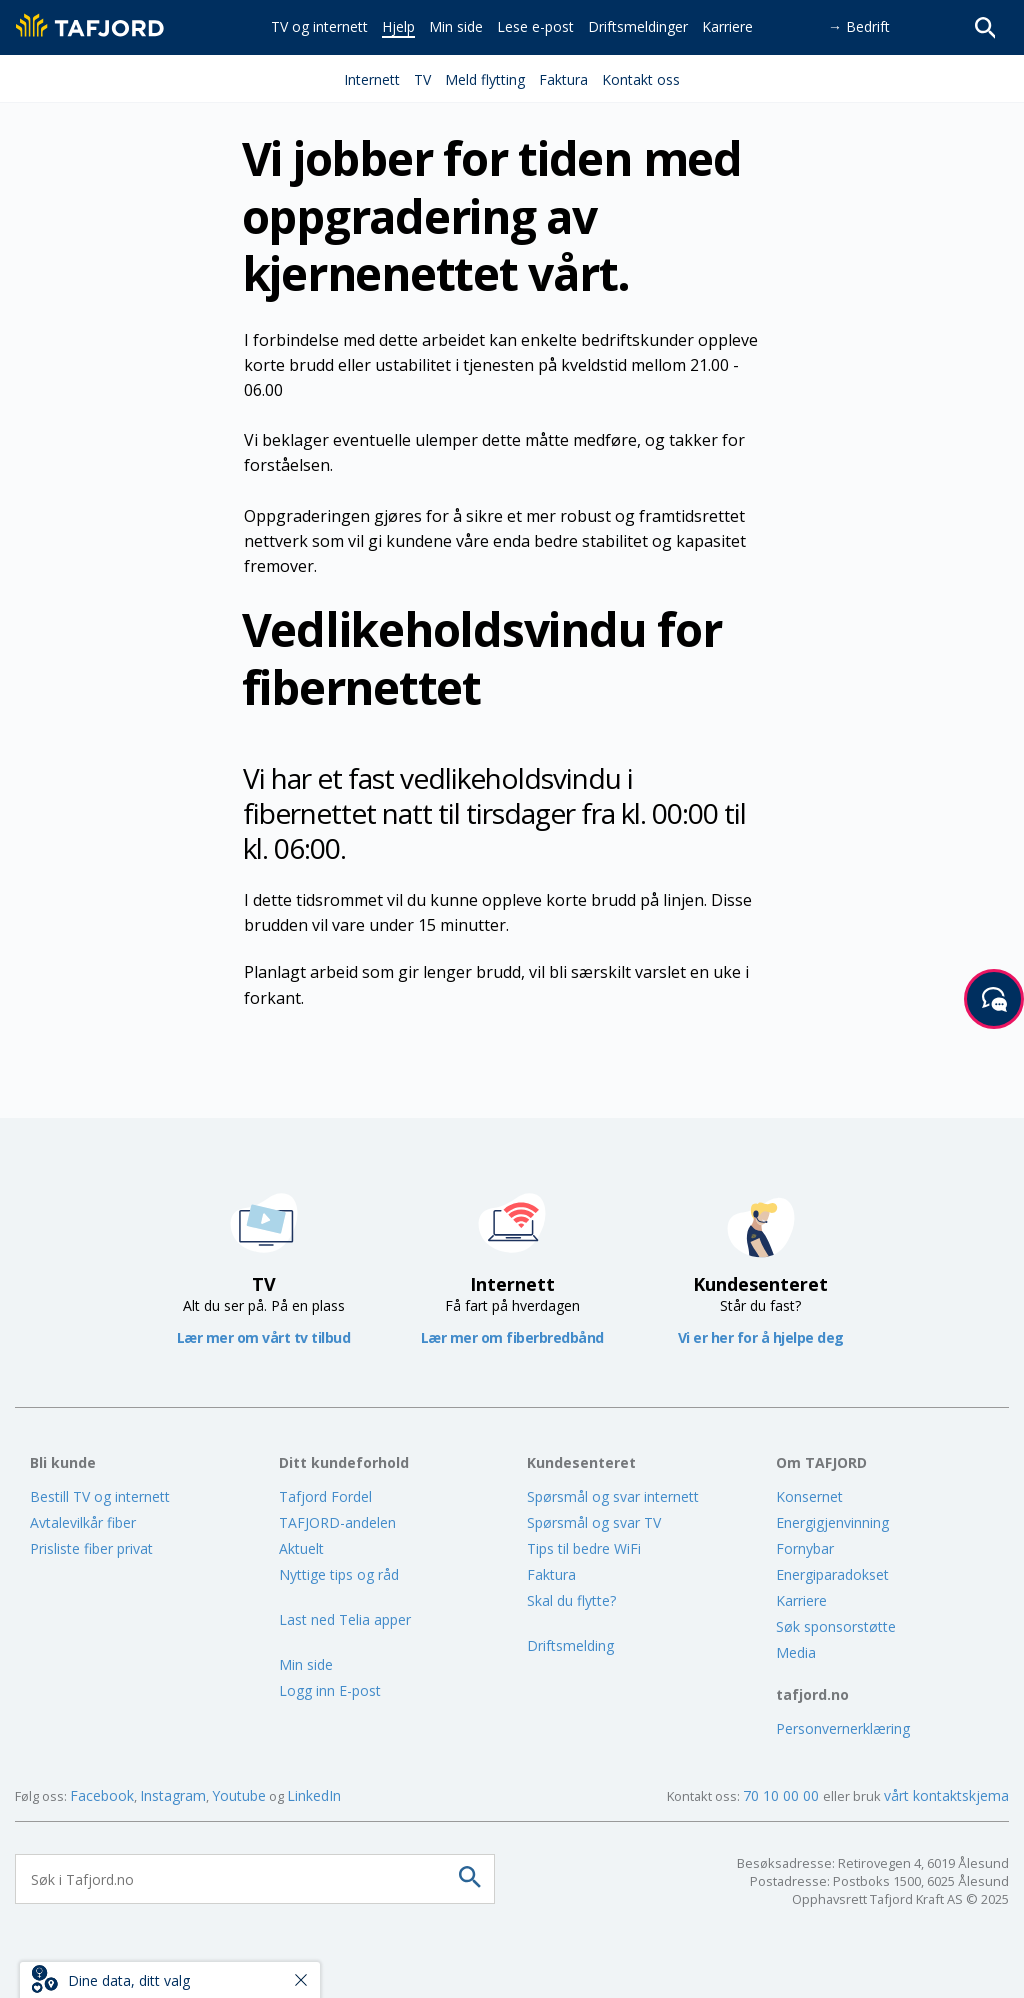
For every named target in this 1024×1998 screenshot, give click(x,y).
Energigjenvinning (832, 1522)
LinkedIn (314, 1795)
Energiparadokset (832, 1574)
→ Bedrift (859, 26)
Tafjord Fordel (325, 1496)
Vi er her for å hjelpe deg (761, 1337)
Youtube (239, 1795)
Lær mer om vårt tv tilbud (264, 1337)
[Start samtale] (994, 999)
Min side (306, 1664)
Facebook (102, 1795)
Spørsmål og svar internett (613, 1496)
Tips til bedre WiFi (584, 1548)
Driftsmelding (570, 1645)
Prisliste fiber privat (91, 1548)
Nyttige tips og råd (339, 1574)
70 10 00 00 (783, 1795)
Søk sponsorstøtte (836, 1626)
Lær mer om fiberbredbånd (512, 1337)
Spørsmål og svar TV (594, 1522)
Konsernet (809, 1496)
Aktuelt (301, 1548)
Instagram (173, 1795)
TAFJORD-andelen (337, 1522)
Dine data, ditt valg (129, 1980)
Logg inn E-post (330, 1690)
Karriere (801, 1600)
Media (796, 1652)
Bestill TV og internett (100, 1496)
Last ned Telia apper (345, 1619)
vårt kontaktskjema (946, 1795)
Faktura (551, 1574)
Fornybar (805, 1548)
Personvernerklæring (843, 1728)
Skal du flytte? (571, 1600)
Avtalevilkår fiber (83, 1522)
